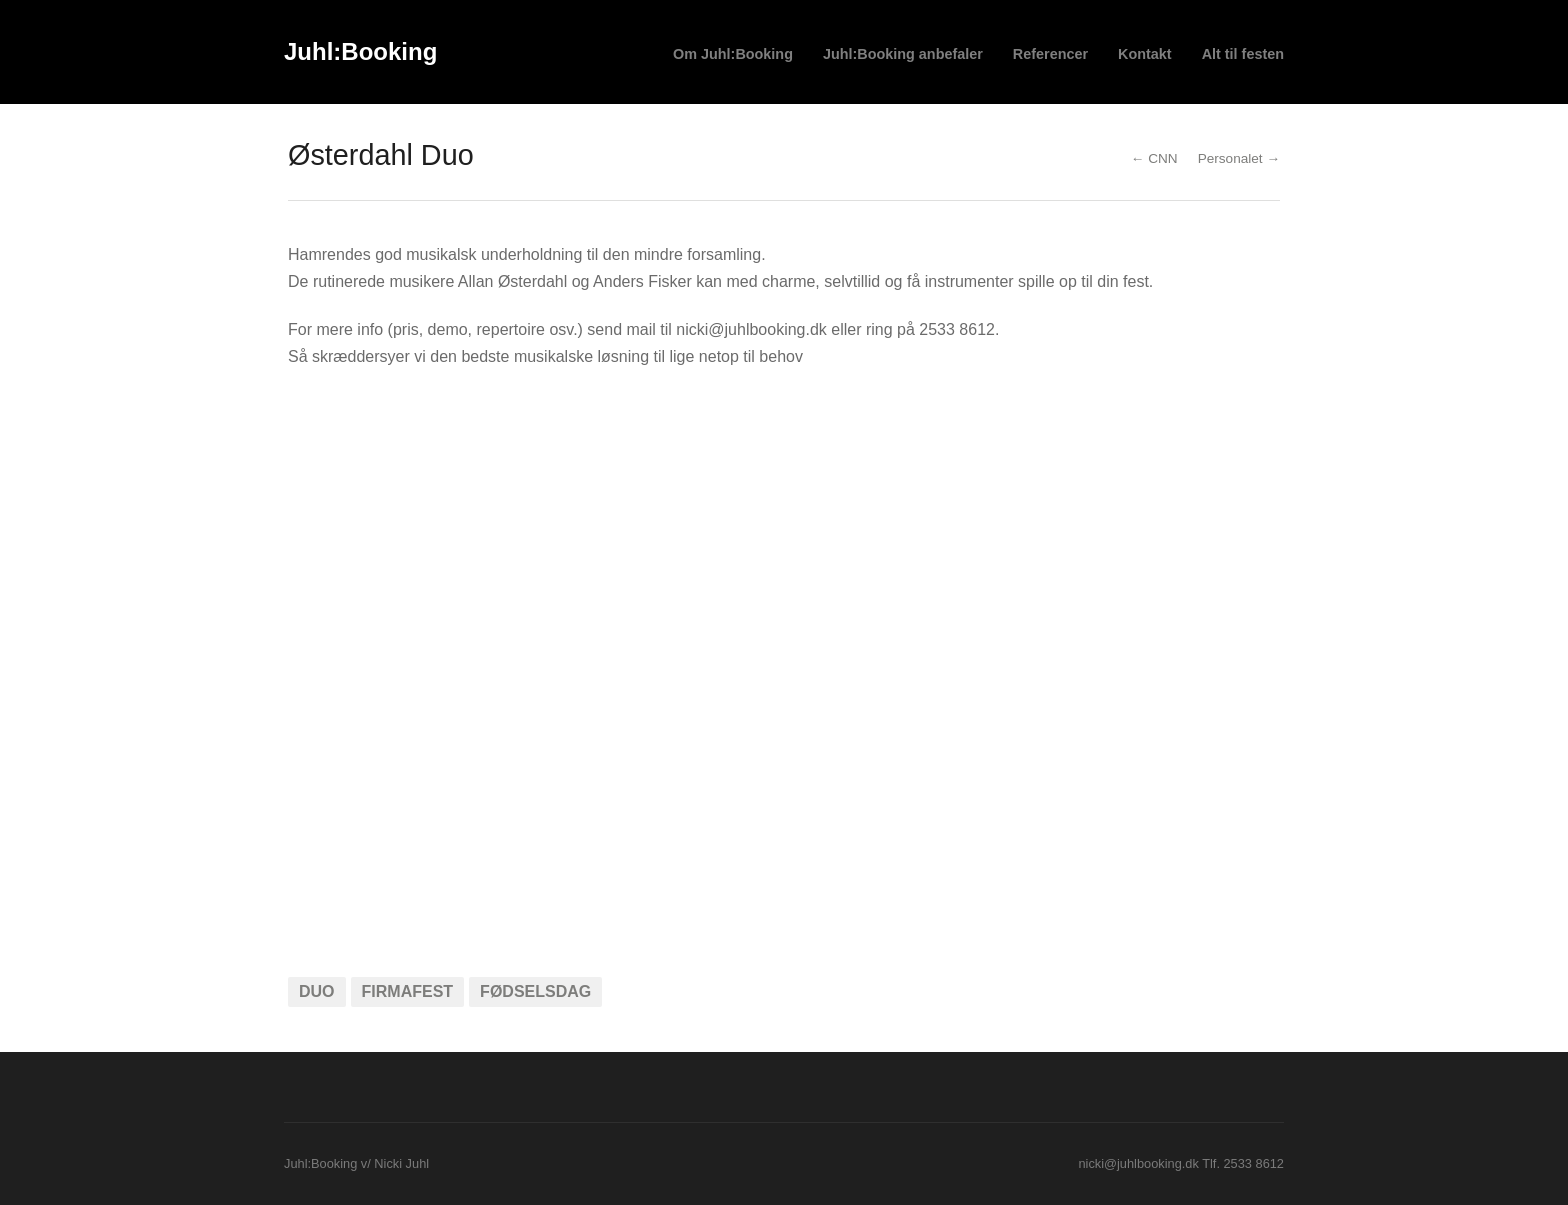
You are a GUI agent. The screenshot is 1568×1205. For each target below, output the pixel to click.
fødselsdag (535, 991)
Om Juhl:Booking (733, 54)
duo (317, 991)
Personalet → (1239, 158)
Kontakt (1145, 54)
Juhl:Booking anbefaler (903, 54)
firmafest (408, 991)
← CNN (1154, 158)
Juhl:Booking (360, 51)
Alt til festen (1243, 54)
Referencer (1050, 54)
